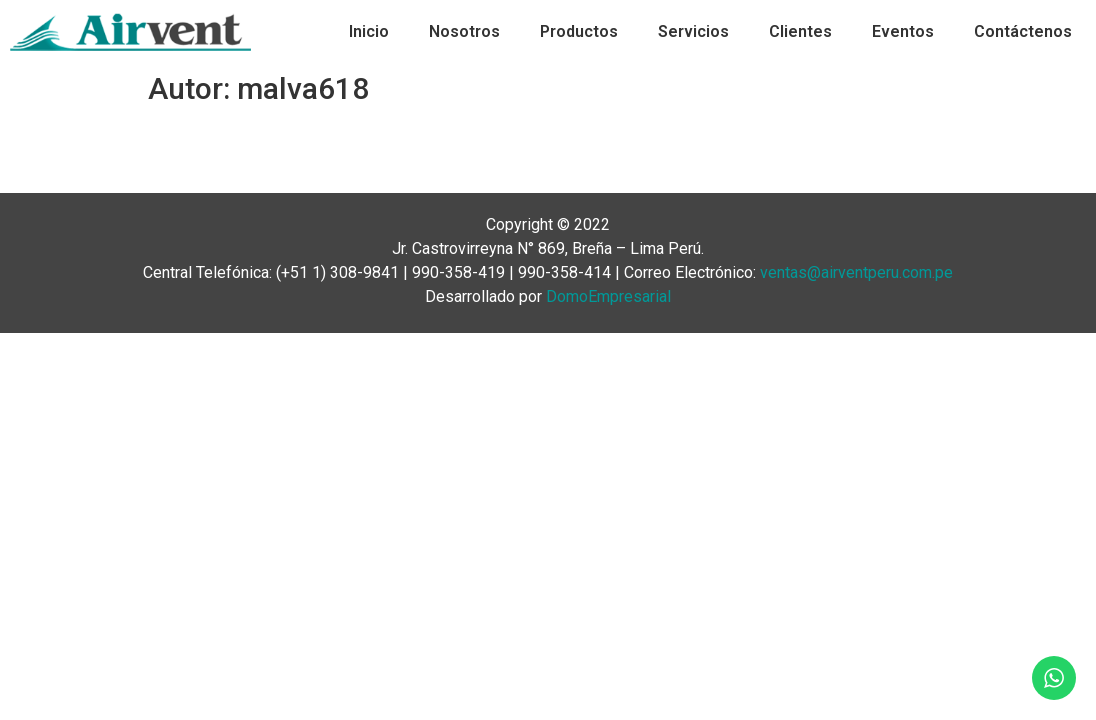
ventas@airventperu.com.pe (856, 272)
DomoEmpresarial (608, 296)
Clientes (800, 31)
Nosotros (464, 31)
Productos (579, 31)
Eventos (903, 31)
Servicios (693, 31)
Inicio (369, 31)
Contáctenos (1023, 31)
